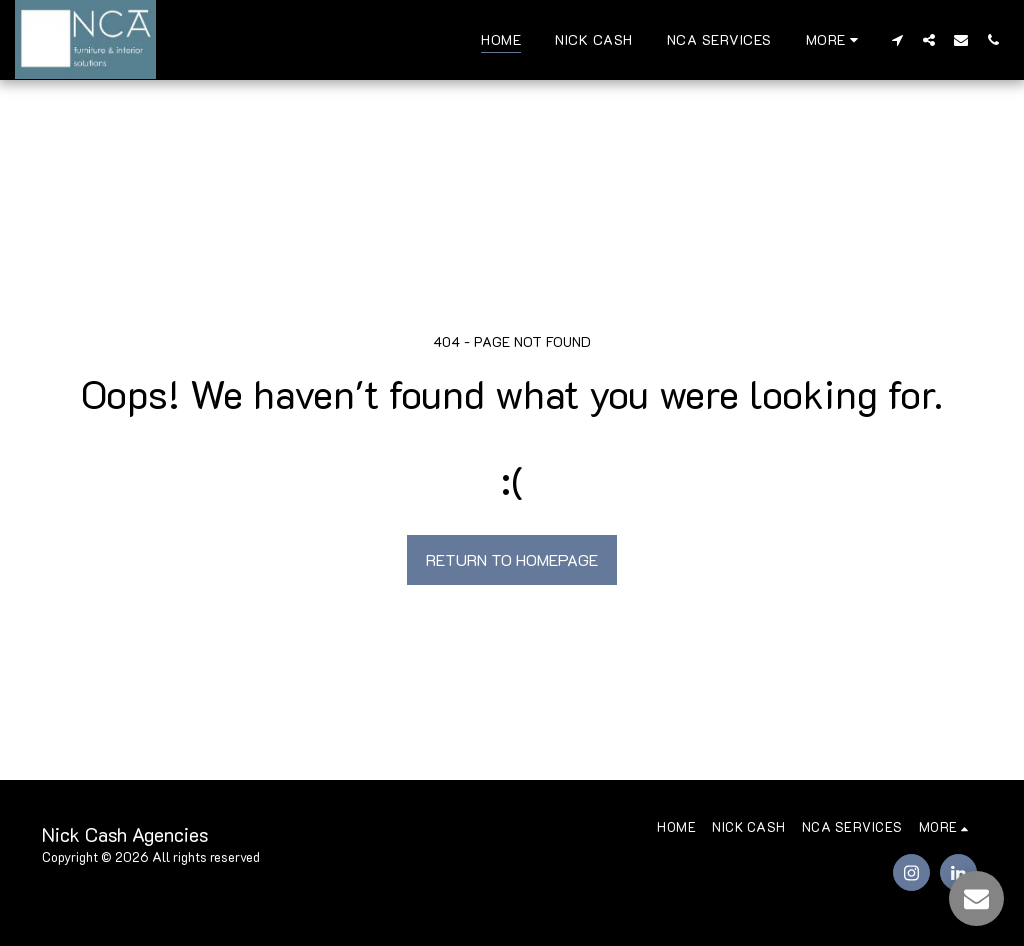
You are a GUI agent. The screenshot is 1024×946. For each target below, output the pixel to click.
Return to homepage (512, 559)
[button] (897, 39)
